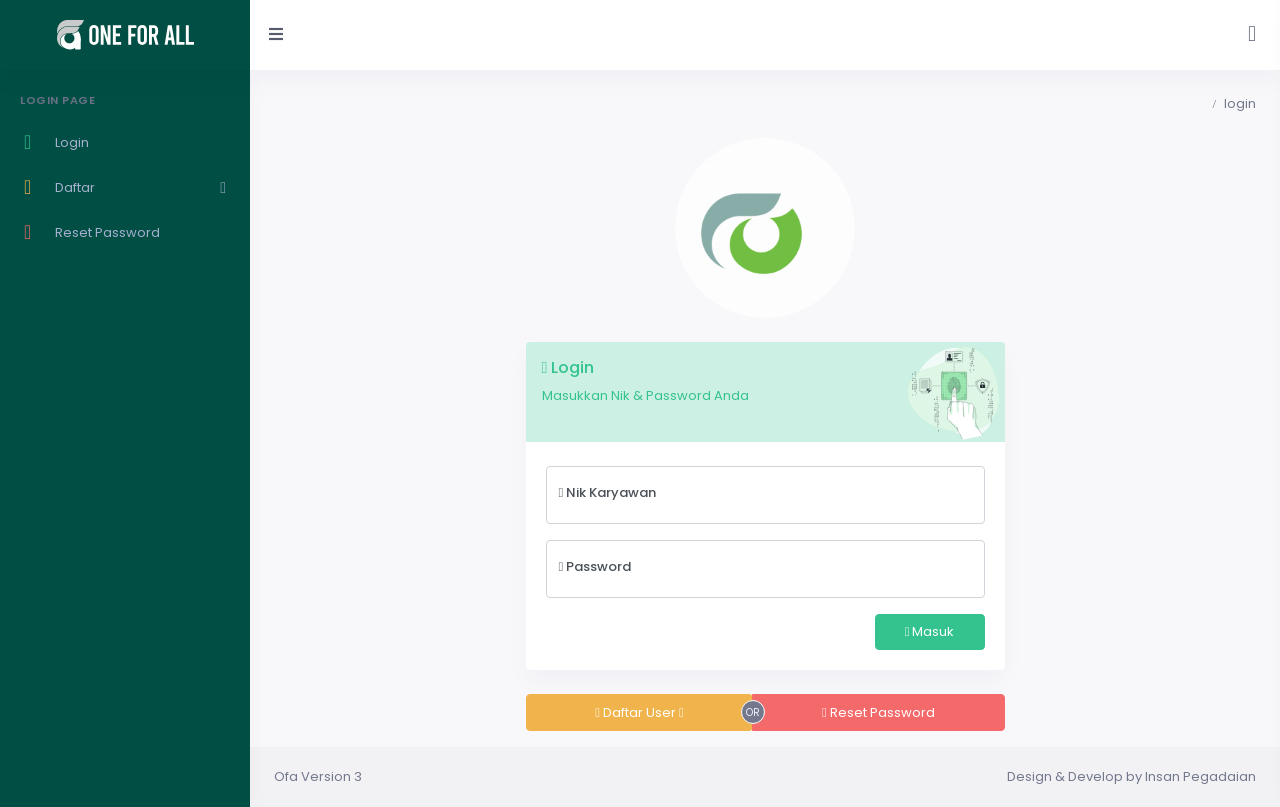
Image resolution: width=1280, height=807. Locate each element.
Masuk (930, 631)
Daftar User (639, 712)
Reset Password (878, 712)
